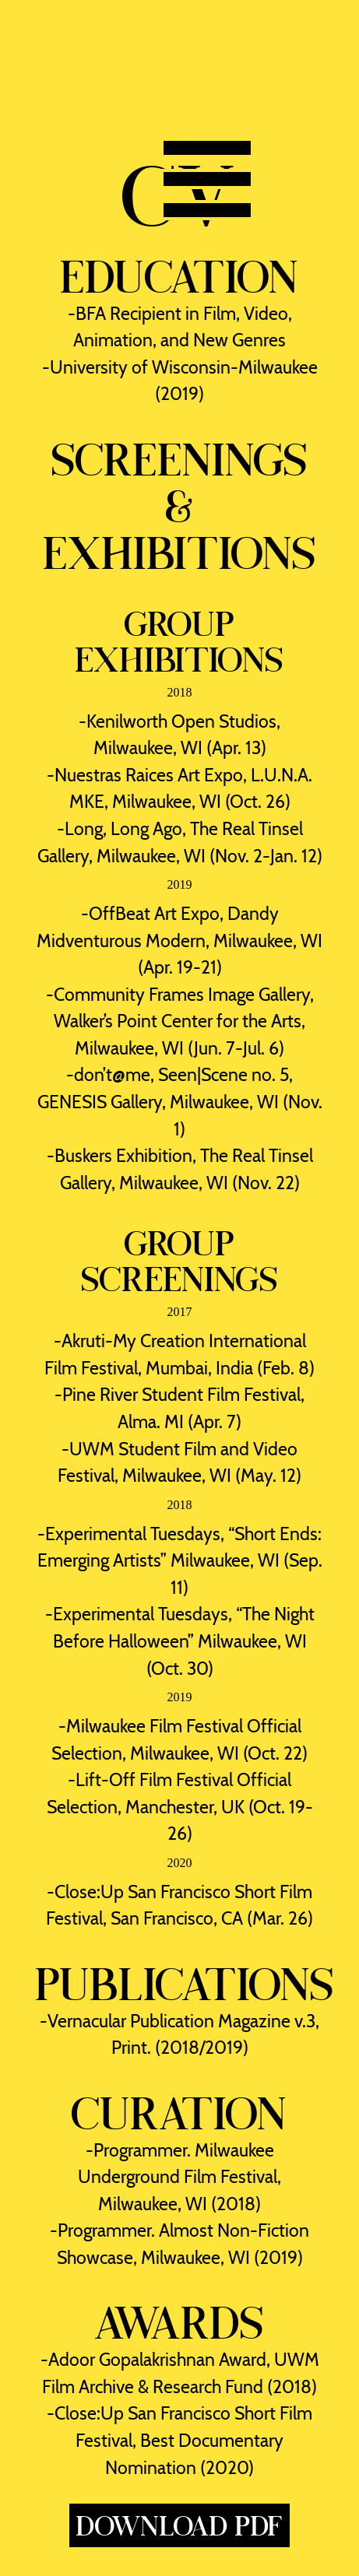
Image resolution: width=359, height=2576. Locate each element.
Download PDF (179, 2525)
